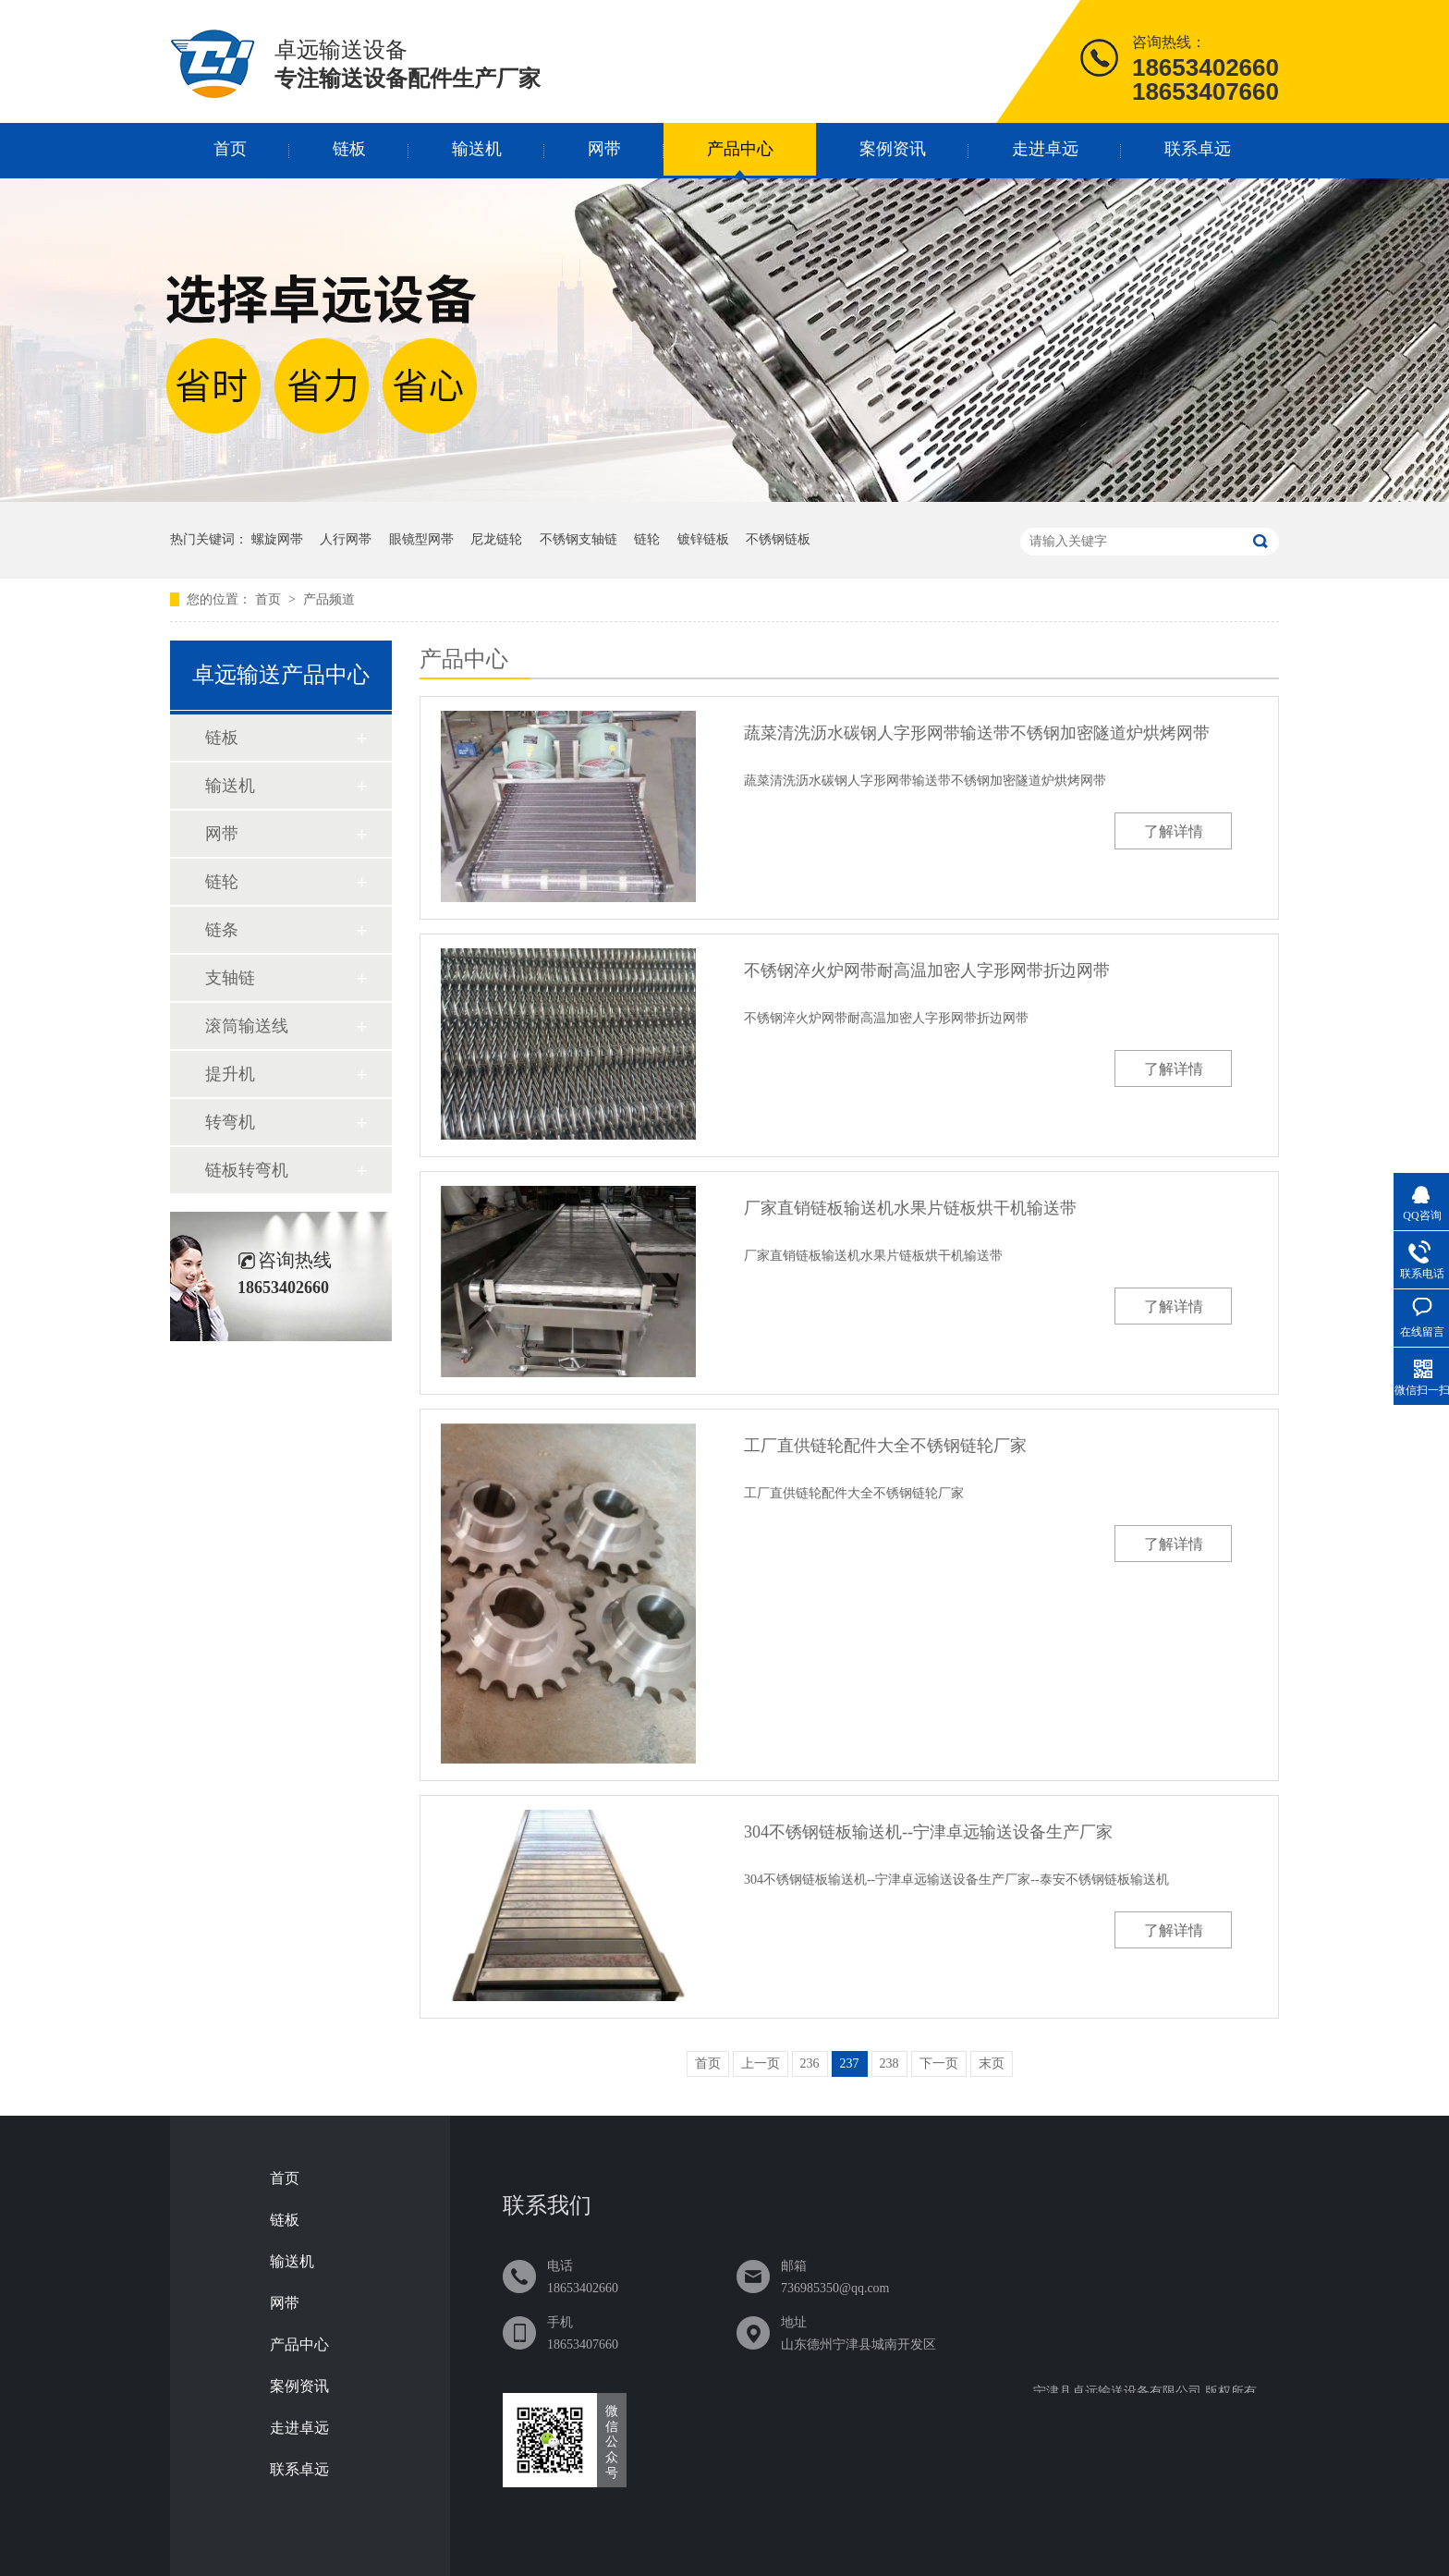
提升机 (230, 1074)
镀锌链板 (703, 539)
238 (889, 2063)
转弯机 (230, 1122)
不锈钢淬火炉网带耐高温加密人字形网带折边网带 (927, 970)
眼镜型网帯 (421, 539)
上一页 (760, 2063)
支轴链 (230, 978)
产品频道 (329, 599)
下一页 (938, 2063)
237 (849, 2063)
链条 (221, 930)
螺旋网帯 (277, 539)
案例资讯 (892, 149)
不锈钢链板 (778, 539)
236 (810, 2063)
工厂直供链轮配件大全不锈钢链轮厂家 (885, 1445)
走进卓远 (1045, 149)
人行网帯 (345, 539)
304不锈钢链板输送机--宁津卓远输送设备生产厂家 (928, 1832)
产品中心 (740, 149)
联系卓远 (1197, 149)
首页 (230, 149)
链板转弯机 (246, 1170)
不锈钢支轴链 (578, 539)
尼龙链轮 (496, 539)
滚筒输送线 (246, 1026)
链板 (349, 149)
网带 (604, 149)
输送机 (477, 149)
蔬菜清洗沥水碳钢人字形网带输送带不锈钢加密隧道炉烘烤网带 (977, 733)
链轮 (647, 539)
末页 (992, 2063)
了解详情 (1173, 831)
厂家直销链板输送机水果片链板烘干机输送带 (910, 1208)
